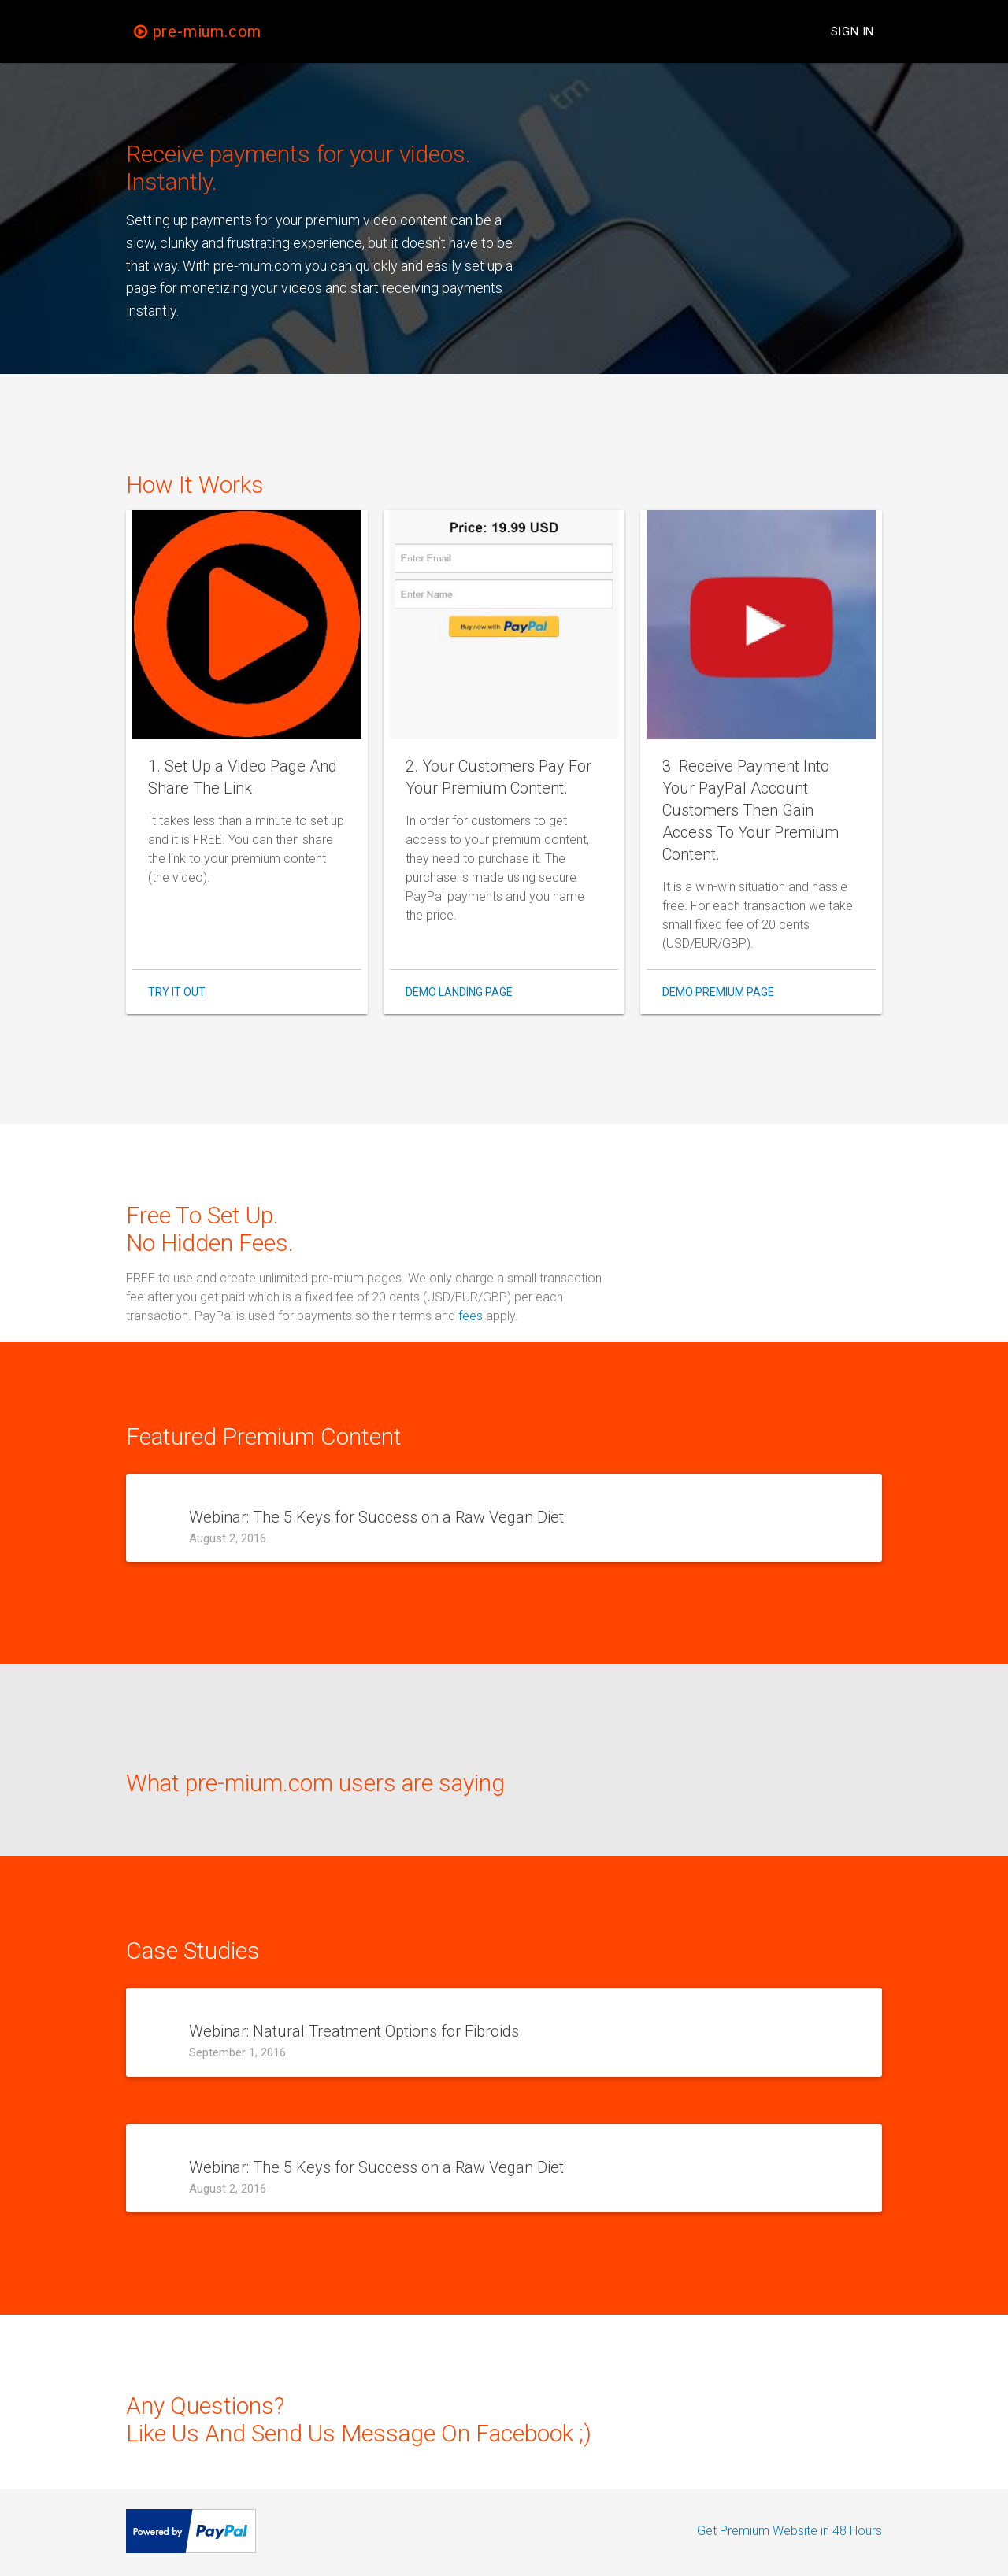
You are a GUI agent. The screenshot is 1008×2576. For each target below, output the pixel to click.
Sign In (852, 31)
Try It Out (177, 992)
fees (470, 1315)
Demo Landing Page (459, 992)
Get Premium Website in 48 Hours (789, 2530)
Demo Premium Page (718, 992)
